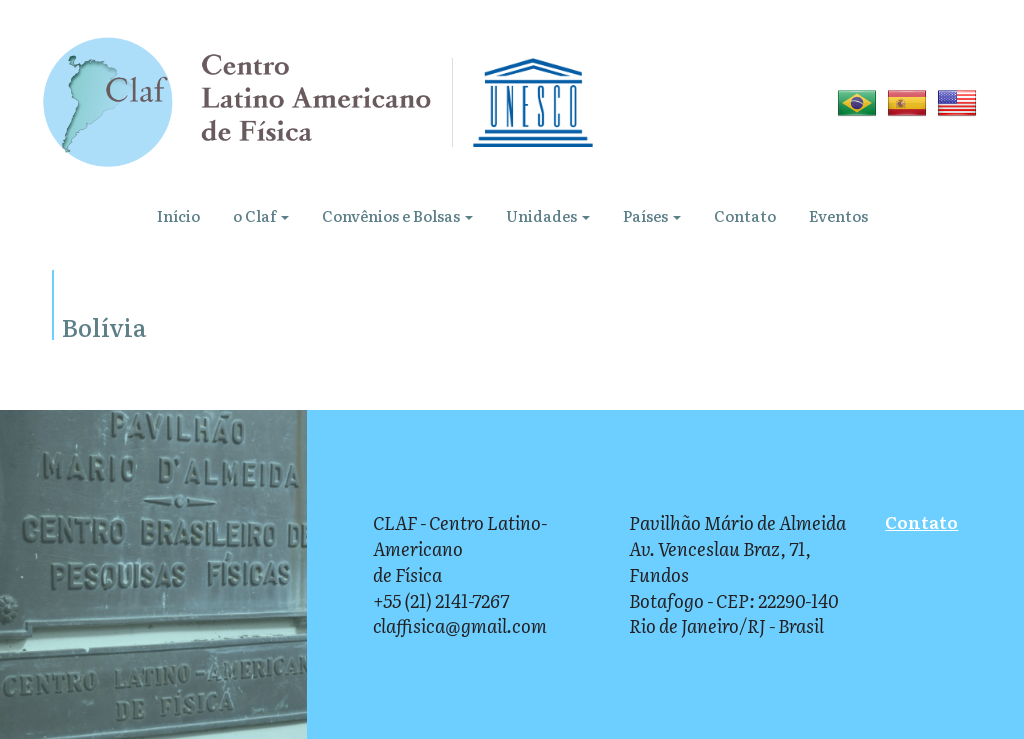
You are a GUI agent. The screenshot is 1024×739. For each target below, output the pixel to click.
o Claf (261, 215)
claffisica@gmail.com (460, 625)
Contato (745, 215)
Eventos (838, 215)
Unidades (548, 215)
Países (652, 215)
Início (178, 215)
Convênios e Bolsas (397, 215)
